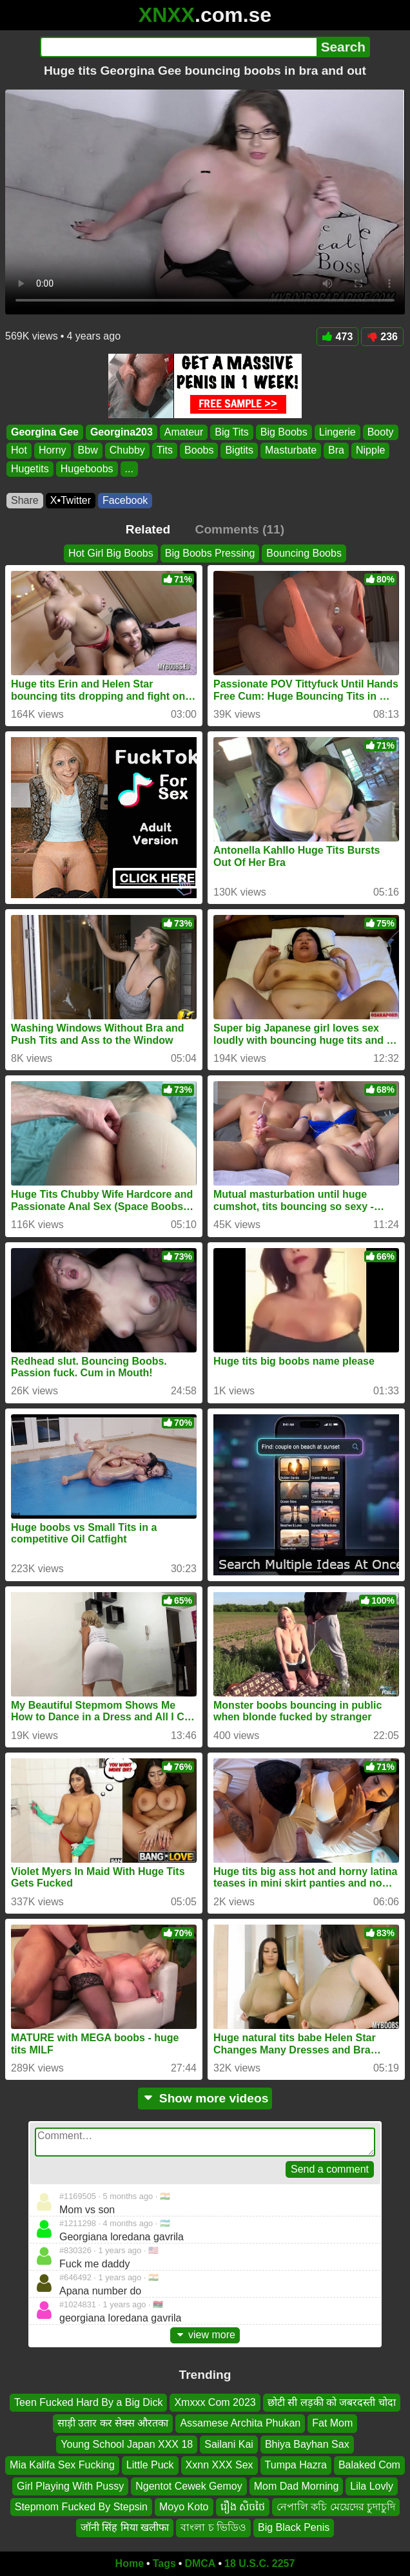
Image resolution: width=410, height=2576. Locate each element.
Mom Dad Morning (296, 2485)
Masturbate (291, 450)
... (129, 468)
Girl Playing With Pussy (70, 2485)
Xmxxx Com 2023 (214, 2402)
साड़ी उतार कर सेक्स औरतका (113, 2422)
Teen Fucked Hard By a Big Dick (88, 2402)
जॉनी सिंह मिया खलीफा (125, 2527)
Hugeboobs (87, 468)
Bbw (88, 450)
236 (382, 336)
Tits (165, 450)
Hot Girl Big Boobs (110, 553)
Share (25, 500)
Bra (336, 450)
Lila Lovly (371, 2485)
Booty (380, 432)
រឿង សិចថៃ (242, 2506)
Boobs (198, 450)
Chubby (127, 450)
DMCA (199, 2563)
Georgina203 (121, 432)
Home (129, 2563)
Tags (164, 2563)
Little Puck (150, 2464)
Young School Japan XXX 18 (127, 2444)
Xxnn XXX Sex (219, 2464)
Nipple (370, 450)
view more (205, 2334)
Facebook (125, 500)
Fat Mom (332, 2422)
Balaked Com (369, 2464)
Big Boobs (284, 432)
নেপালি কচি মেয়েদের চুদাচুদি (336, 2506)
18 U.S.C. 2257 (259, 2563)
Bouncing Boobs (304, 553)
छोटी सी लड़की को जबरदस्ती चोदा (332, 2402)
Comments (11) (240, 529)
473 (337, 336)
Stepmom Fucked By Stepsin (81, 2506)
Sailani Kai (228, 2444)
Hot (19, 450)
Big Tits (231, 432)
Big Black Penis (293, 2527)
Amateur (183, 432)
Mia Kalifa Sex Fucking (62, 2464)
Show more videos (205, 2098)
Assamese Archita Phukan (240, 2422)
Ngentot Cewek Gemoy (188, 2485)
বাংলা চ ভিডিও (213, 2527)
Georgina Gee (45, 432)
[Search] (178, 47)
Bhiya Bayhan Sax (307, 2444)
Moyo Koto (183, 2506)
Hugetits (30, 468)
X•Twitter (70, 500)
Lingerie (337, 432)
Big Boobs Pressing (210, 553)
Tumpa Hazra (296, 2464)
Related (148, 529)
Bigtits (239, 450)
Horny (52, 450)
